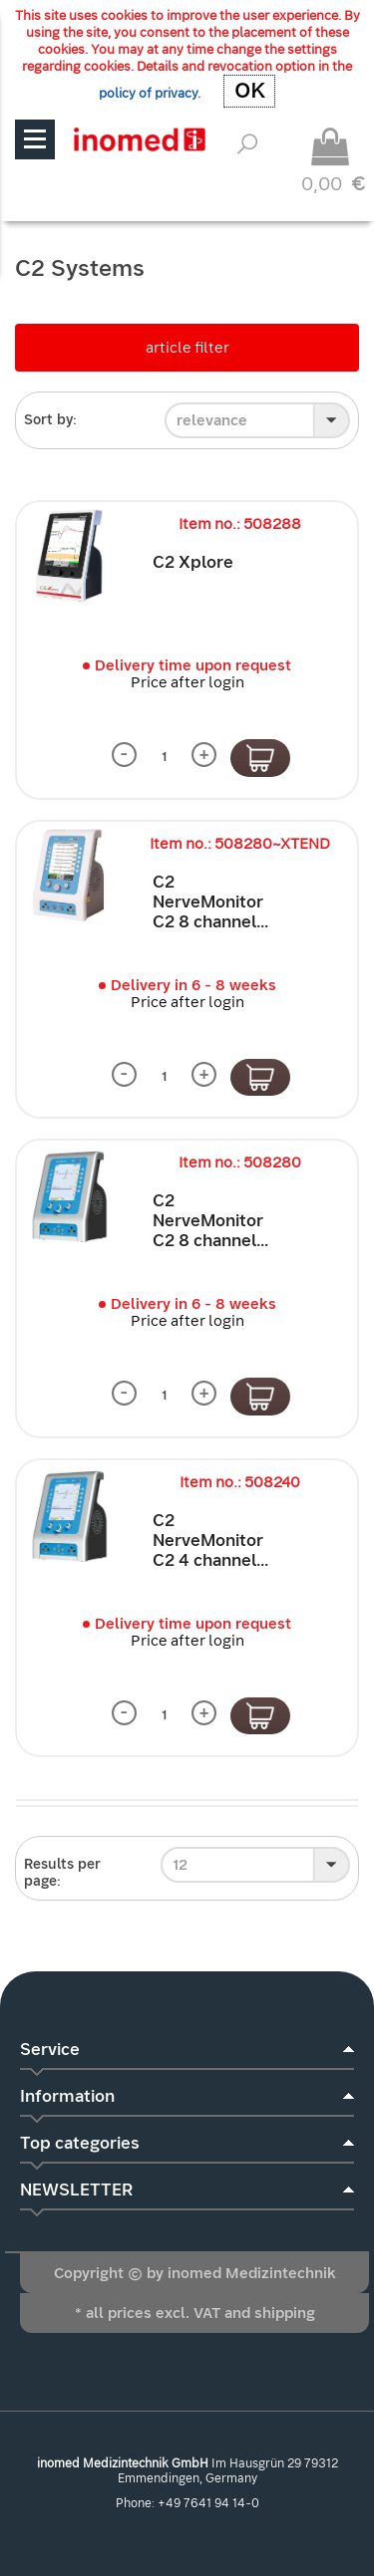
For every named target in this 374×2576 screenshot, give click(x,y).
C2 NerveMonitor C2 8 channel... (210, 902)
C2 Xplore (193, 562)
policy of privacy (148, 93)
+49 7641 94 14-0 (208, 2503)
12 (180, 1865)
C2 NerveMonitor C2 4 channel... (210, 1540)
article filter (187, 348)
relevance (212, 420)
